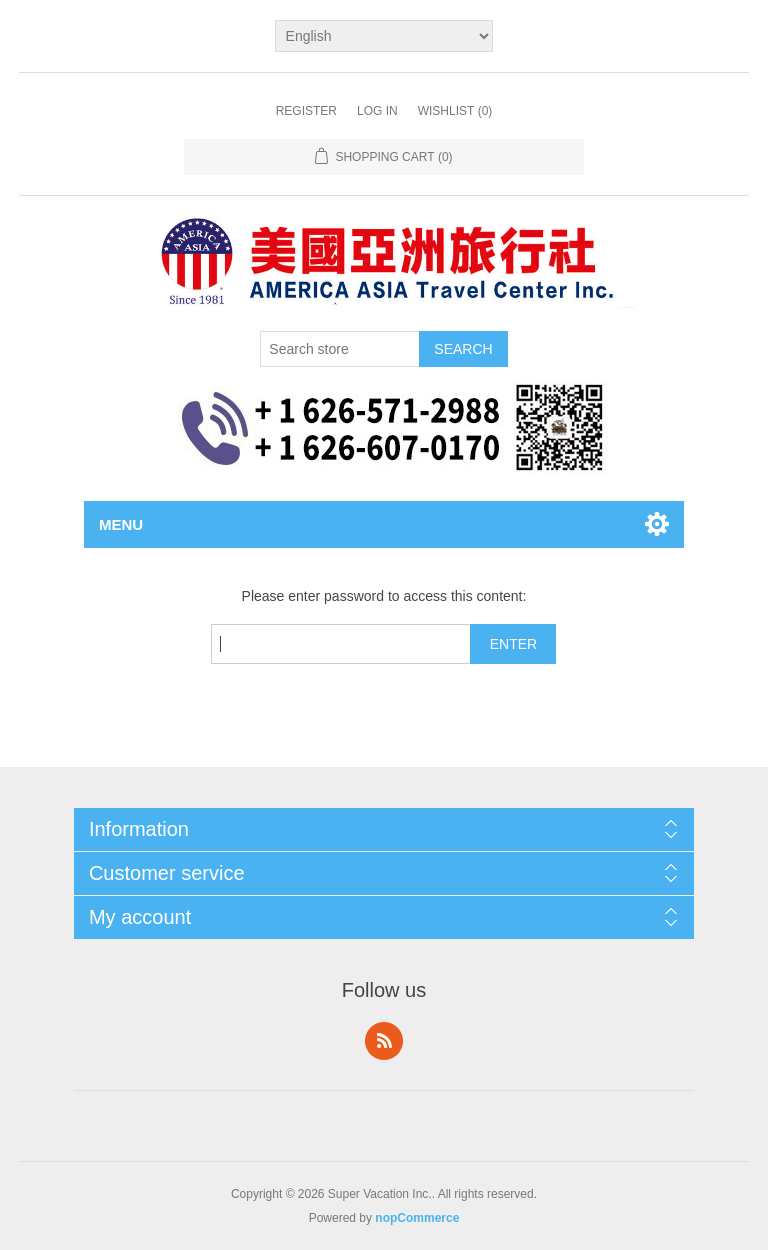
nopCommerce (417, 1218)
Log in (377, 111)
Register (306, 111)
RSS (384, 1041)
